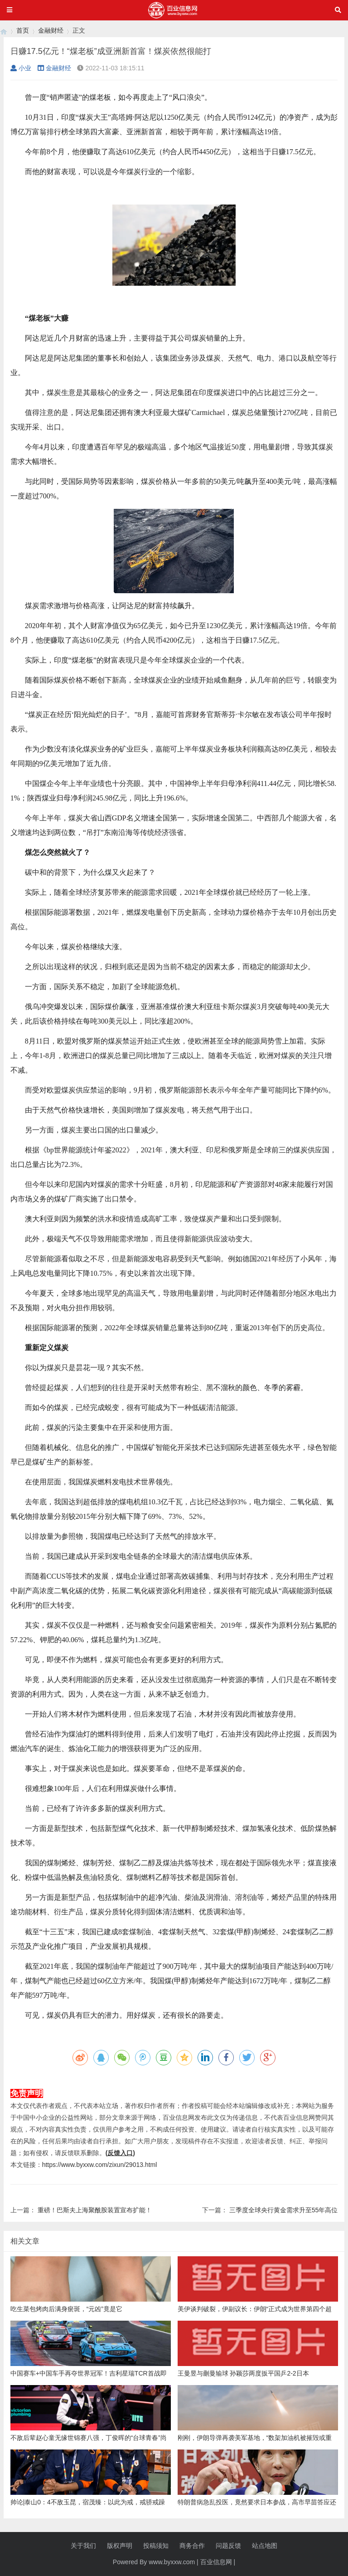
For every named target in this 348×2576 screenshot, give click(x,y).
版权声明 (119, 2545)
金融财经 (50, 30)
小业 (20, 68)
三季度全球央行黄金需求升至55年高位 (283, 2210)
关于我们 (83, 2545)
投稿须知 (156, 2545)
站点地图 (264, 2545)
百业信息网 (216, 2562)
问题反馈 (228, 2545)
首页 (22, 30)
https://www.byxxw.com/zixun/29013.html (99, 2164)
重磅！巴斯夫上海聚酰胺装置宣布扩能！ (95, 2210)
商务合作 (192, 2545)
